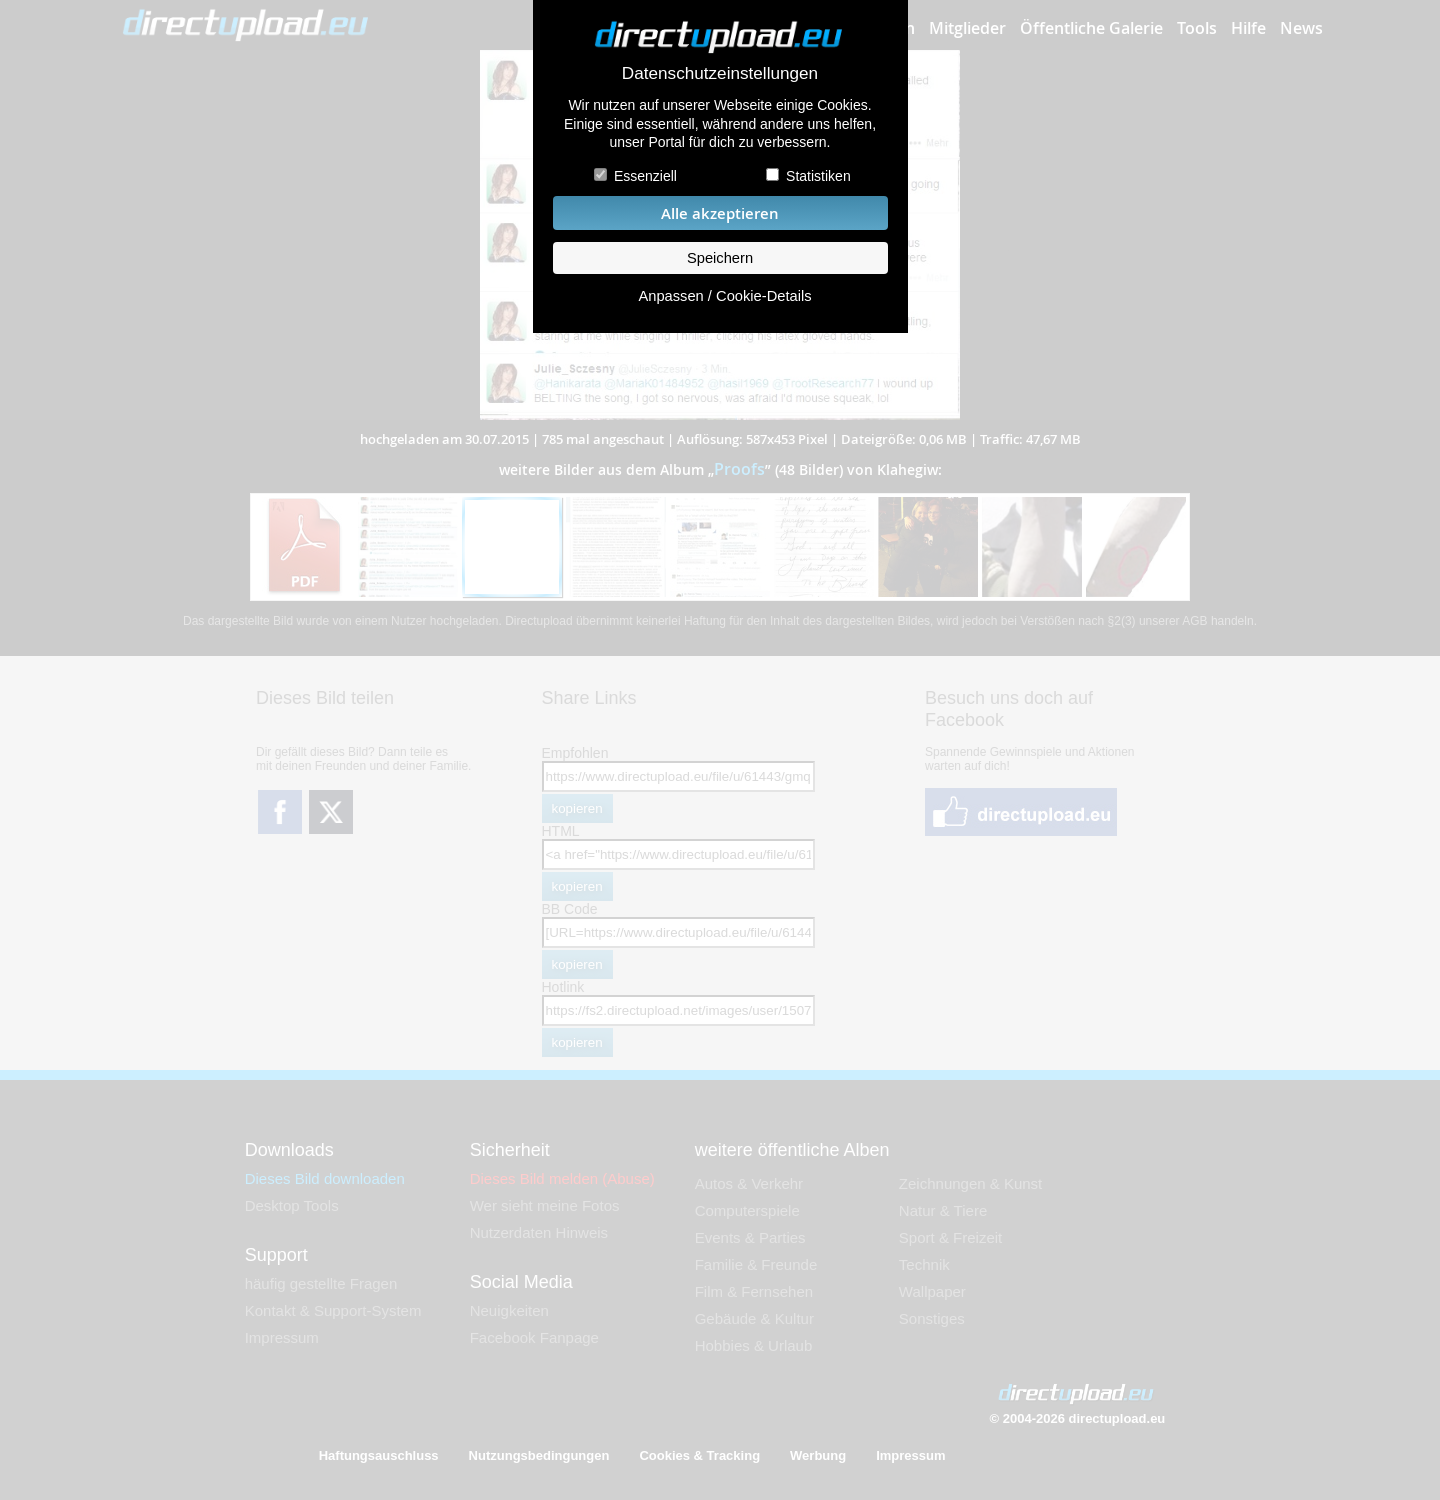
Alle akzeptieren (720, 213)
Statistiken (818, 176)
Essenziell (645, 176)
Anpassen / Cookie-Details (724, 296)
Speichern (720, 258)
